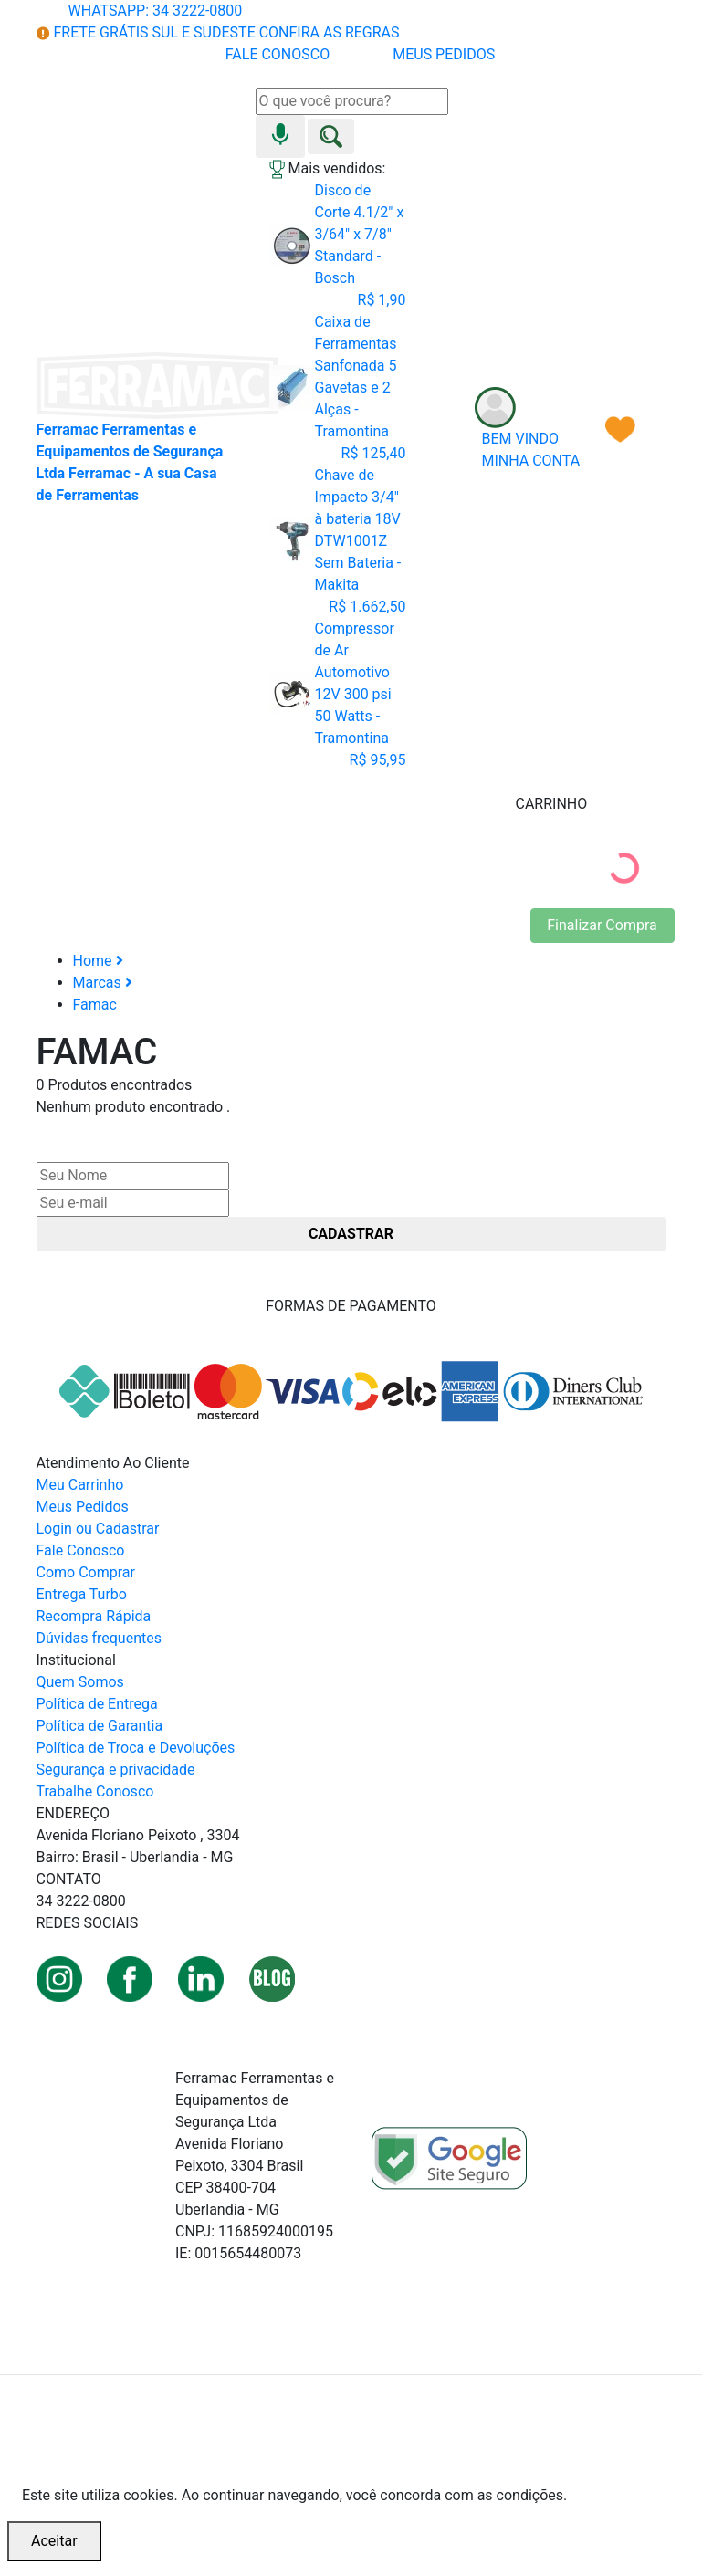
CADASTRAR (351, 1233)
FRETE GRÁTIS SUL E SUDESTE (218, 32)
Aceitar (54, 2541)
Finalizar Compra (601, 925)
